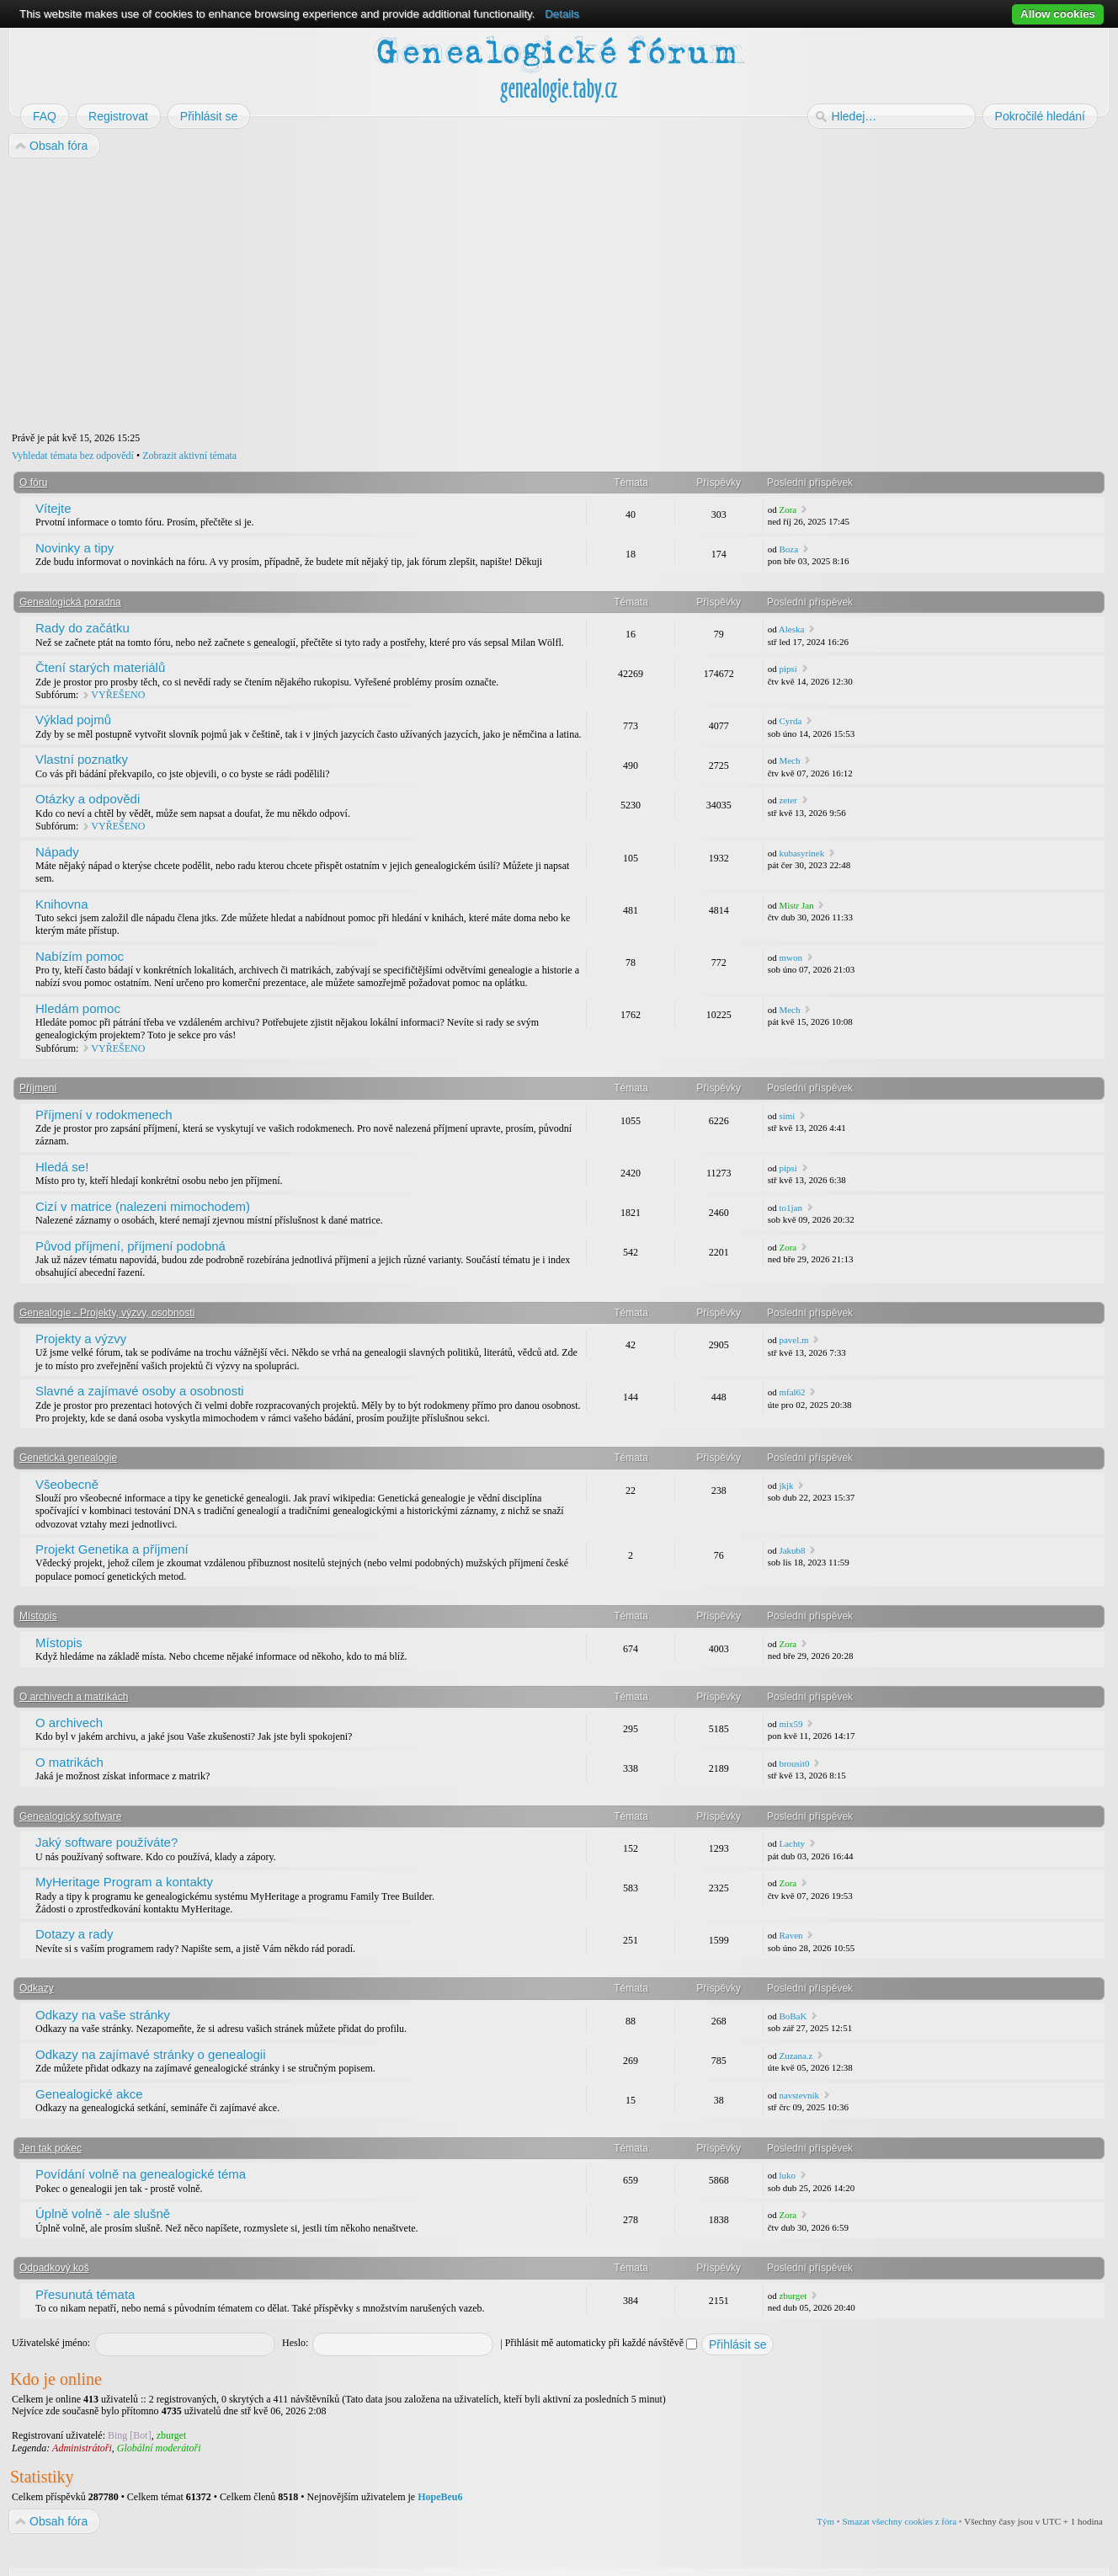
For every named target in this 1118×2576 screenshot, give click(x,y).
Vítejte (53, 508)
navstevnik (799, 2095)
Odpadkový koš (54, 2268)
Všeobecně (66, 1484)
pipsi (787, 669)
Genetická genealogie (68, 1458)
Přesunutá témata (85, 2294)
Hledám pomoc (77, 1008)
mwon (790, 957)
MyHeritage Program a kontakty (124, 1882)
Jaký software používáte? (106, 1842)
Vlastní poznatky (81, 759)
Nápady (57, 852)
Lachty (792, 1843)
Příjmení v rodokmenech (104, 1114)
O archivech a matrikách (73, 1697)
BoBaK (793, 2016)
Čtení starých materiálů (100, 667)
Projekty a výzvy (80, 1338)
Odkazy (36, 1988)
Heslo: (295, 2343)
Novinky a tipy (74, 548)
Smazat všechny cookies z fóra (899, 2521)
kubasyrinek (801, 853)
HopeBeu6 (440, 2497)
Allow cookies (1057, 14)
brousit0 (794, 1763)
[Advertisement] (515, 295)
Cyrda (790, 721)
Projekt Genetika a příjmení (112, 1549)
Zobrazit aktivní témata (189, 455)
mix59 (790, 1724)
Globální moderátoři (159, 2448)
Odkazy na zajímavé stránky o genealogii (150, 2054)
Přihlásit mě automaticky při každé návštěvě (601, 2343)
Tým (825, 2521)
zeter (787, 800)
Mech (789, 760)
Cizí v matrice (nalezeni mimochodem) (142, 1206)
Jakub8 (792, 1550)
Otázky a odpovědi (87, 799)
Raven (790, 1935)
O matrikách (69, 1762)
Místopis (38, 1616)
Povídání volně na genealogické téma (140, 2174)
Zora (787, 509)
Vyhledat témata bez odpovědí (73, 455)
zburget (793, 2296)
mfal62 (792, 1392)
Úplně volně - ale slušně (102, 2213)
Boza (788, 549)
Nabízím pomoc (79, 956)
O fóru (33, 482)
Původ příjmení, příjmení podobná (130, 1246)
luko (787, 2175)
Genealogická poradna (70, 602)
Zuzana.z (795, 2056)
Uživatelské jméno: (51, 2343)
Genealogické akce (89, 2094)
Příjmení (38, 1088)
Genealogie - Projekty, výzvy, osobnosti (106, 1313)
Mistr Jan (796, 905)
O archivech (69, 1722)
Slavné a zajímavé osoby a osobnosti (139, 1391)
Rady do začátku (82, 628)
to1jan (790, 1208)
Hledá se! (61, 1167)
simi (787, 1116)
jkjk (786, 1485)
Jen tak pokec (50, 2148)
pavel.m (793, 1340)
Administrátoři (82, 2448)
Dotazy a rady (74, 1934)
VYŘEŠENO (118, 695)
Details (562, 14)
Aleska (792, 629)
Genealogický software (70, 1816)
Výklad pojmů (73, 719)
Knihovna (61, 904)
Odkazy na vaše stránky (102, 2015)
